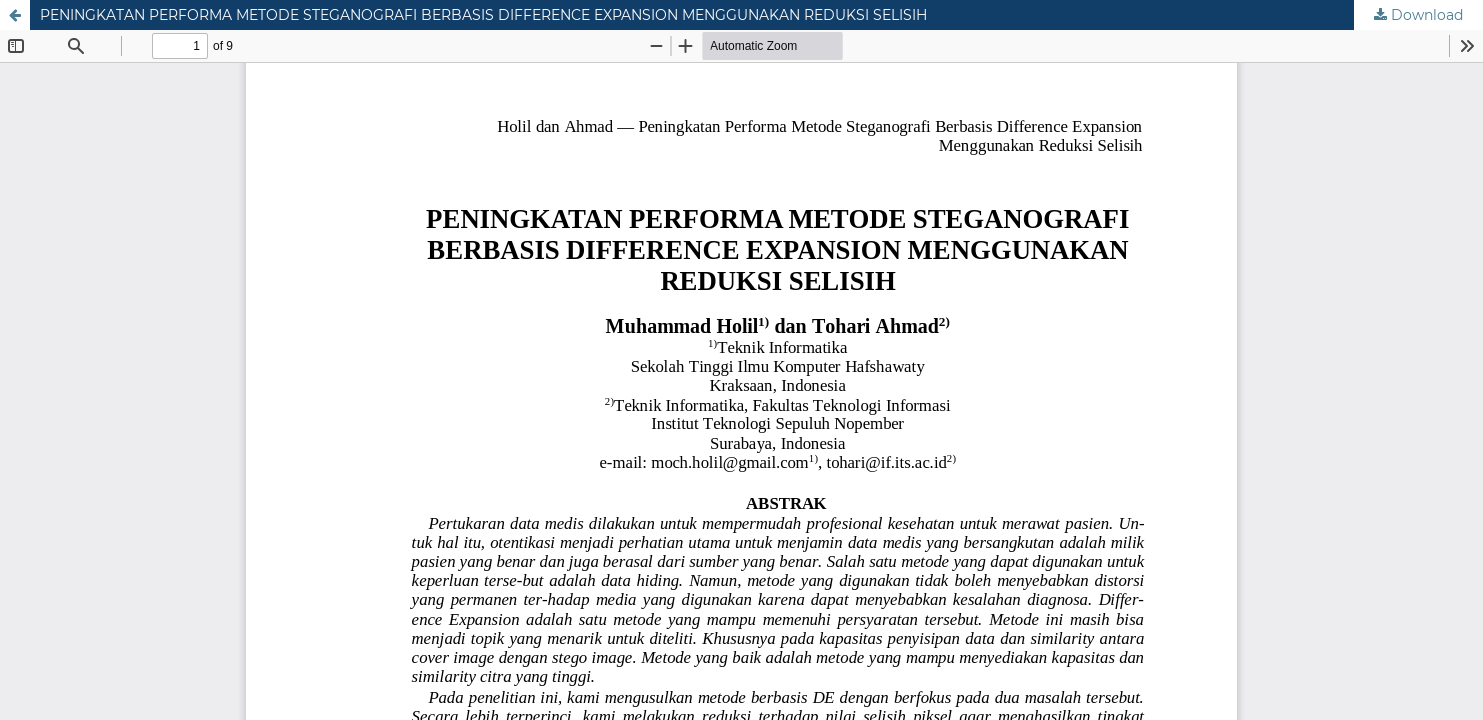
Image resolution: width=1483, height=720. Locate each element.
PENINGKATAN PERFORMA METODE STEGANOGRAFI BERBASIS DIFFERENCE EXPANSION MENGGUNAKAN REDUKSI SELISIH (483, 15)
